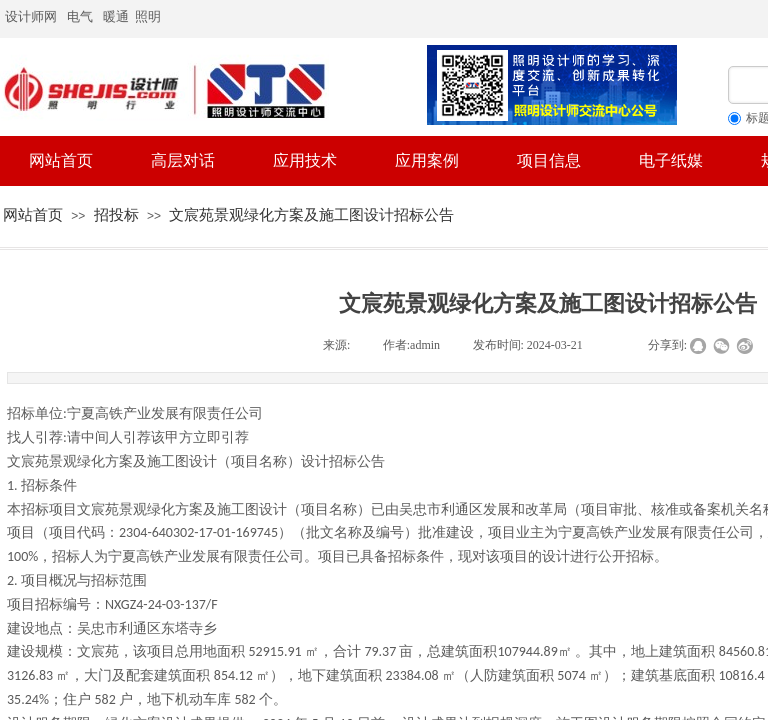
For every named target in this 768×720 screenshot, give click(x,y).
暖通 (116, 16)
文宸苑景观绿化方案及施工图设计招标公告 (311, 215)
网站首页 (33, 215)
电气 (80, 16)
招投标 (116, 215)
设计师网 (31, 16)
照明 (149, 16)
